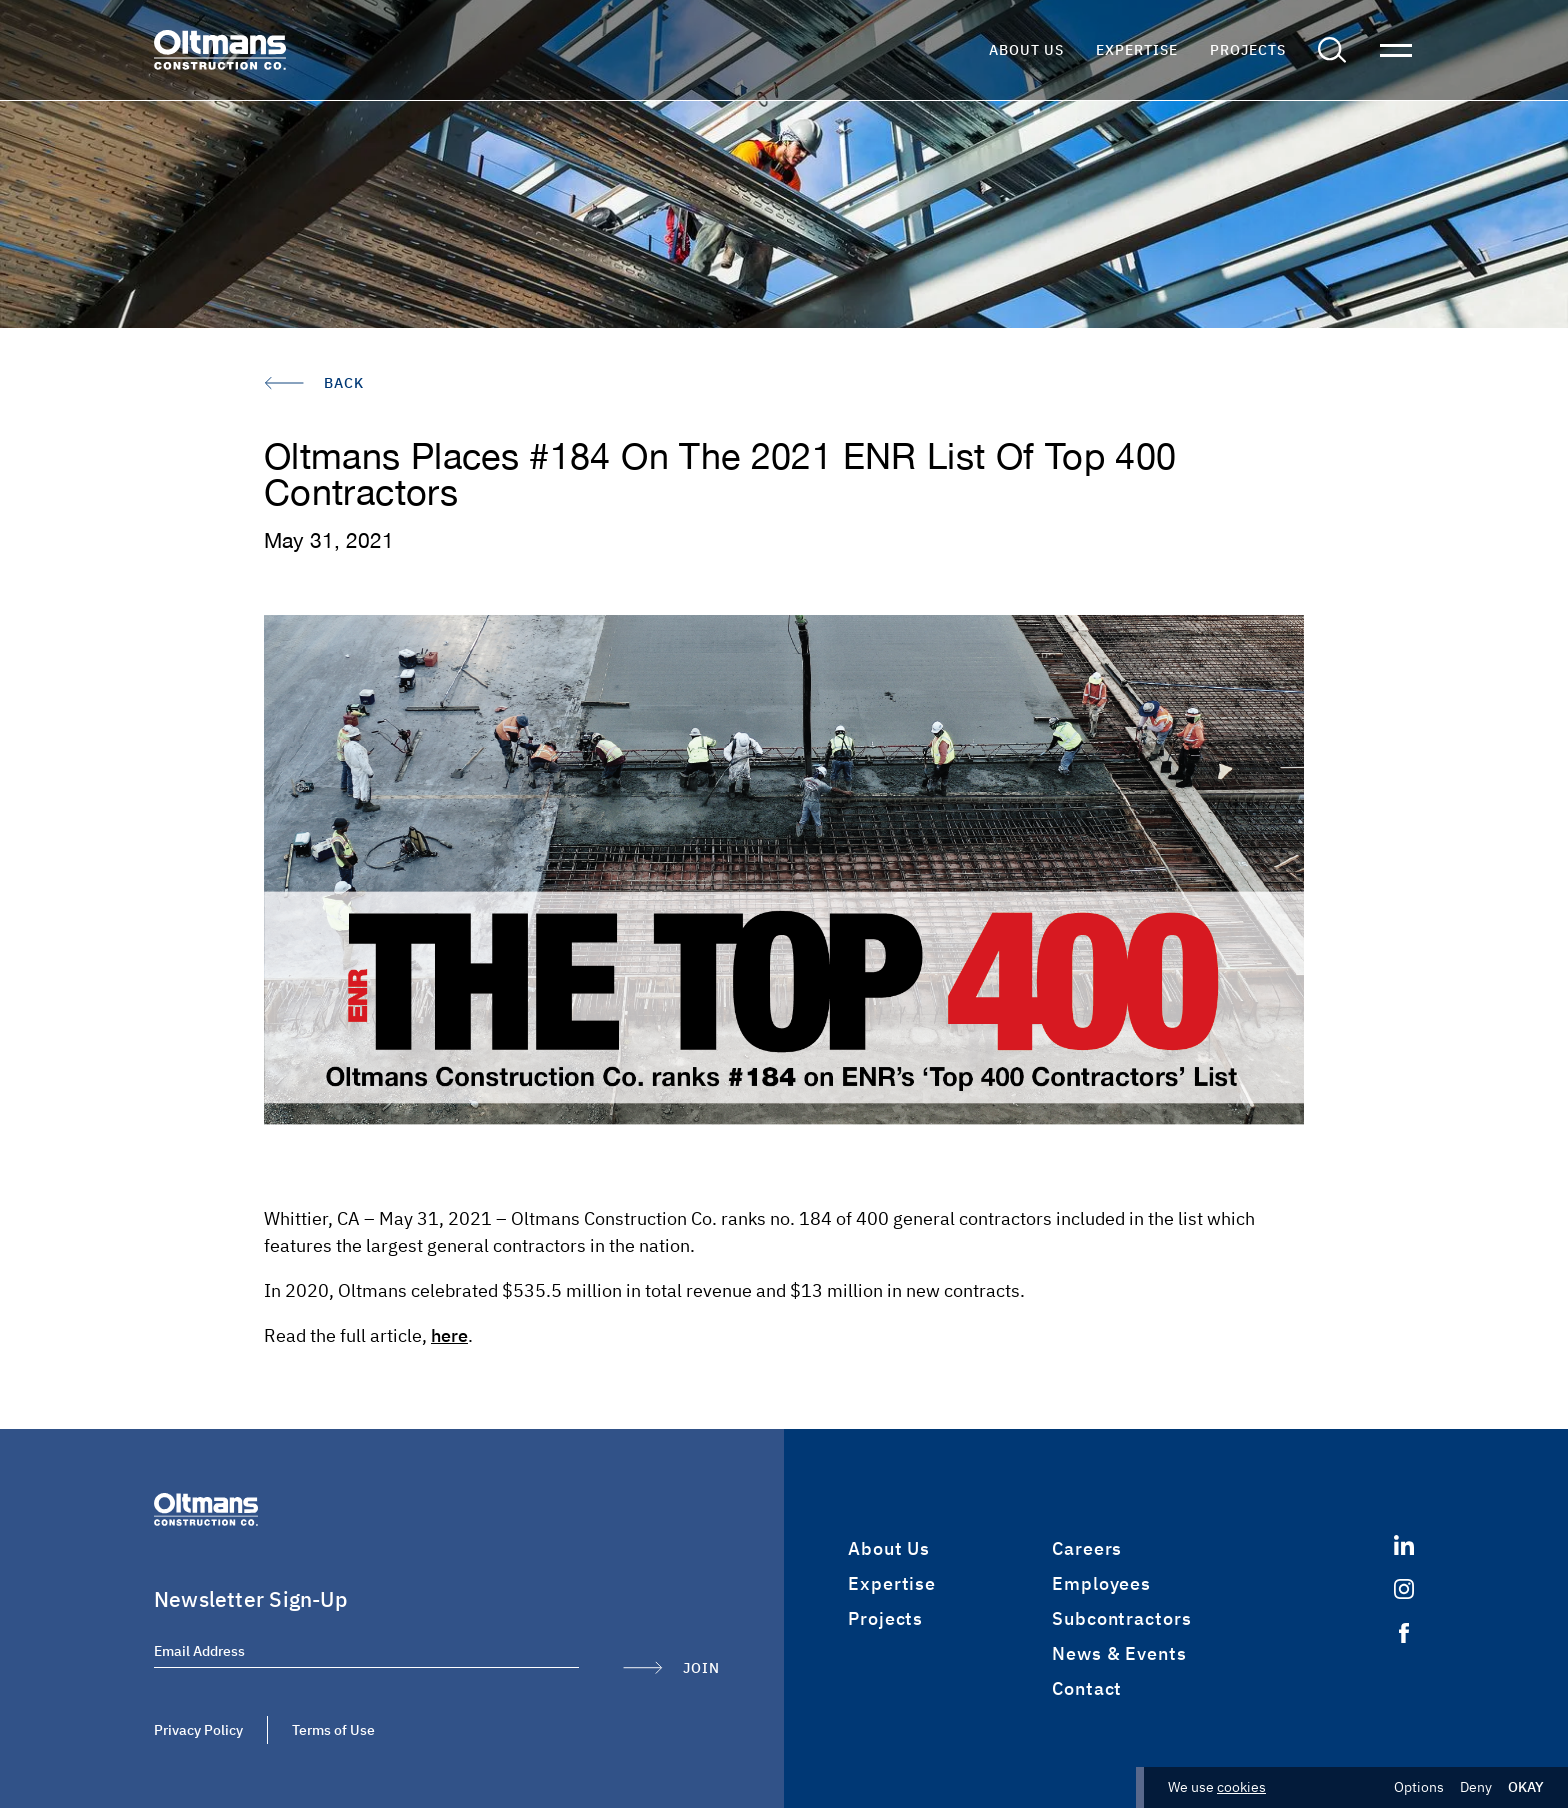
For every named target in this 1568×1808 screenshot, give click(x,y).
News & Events (1119, 1653)
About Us (1026, 50)
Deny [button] (1476, 1787)
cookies (1241, 1787)
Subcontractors (1122, 1618)
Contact (1087, 1688)
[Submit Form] (671, 1668)
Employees (1101, 1583)
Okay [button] (1526, 1787)
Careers (1087, 1548)
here (449, 1335)
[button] (1332, 50)
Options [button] (1419, 1787)
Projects (1248, 50)
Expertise (1137, 50)
